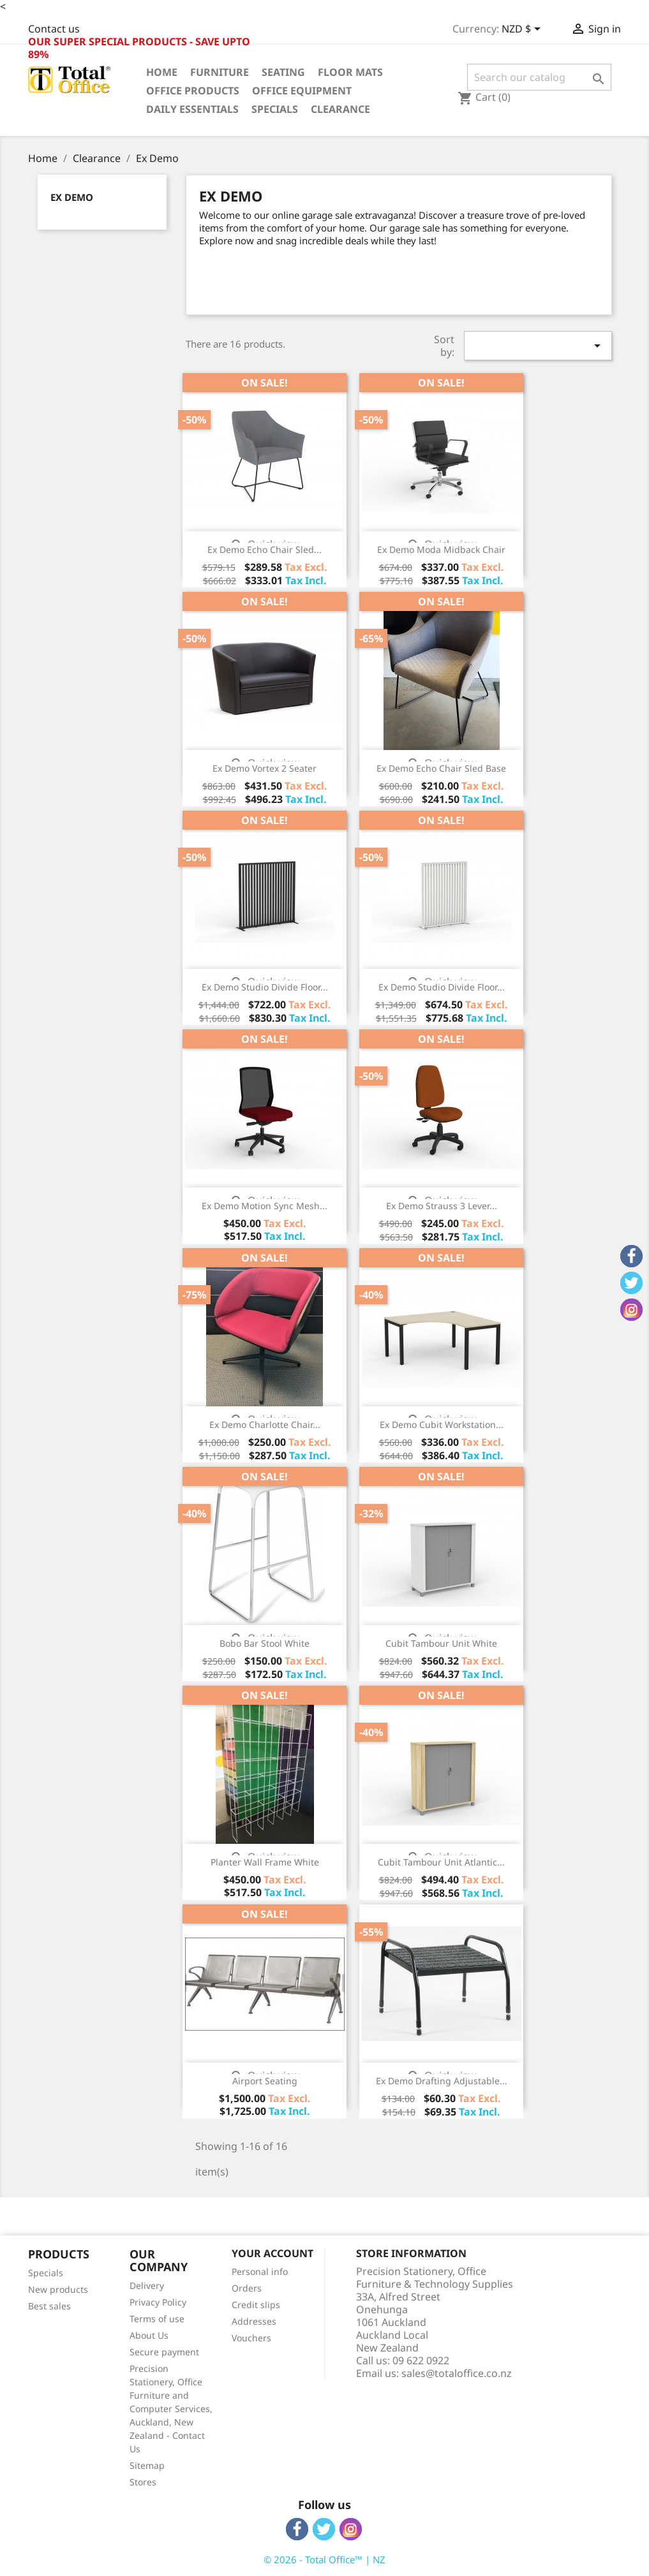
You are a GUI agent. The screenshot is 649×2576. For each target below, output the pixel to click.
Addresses (254, 2321)
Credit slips (256, 2305)
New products (58, 2289)
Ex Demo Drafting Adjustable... (441, 2081)
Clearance (340, 109)
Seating (283, 72)
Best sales (49, 2306)
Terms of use (157, 2319)
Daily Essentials (192, 109)
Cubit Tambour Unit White (441, 1643)
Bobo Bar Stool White (265, 1643)
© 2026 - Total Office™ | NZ (324, 2559)
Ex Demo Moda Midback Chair (441, 549)
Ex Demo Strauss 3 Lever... (441, 1206)
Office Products (192, 91)
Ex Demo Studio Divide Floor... (265, 987)
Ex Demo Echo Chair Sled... (264, 549)
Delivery (147, 2285)
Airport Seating (264, 2081)
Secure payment (164, 2352)
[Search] (539, 77)
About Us (149, 2335)
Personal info (260, 2271)
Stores (143, 2482)
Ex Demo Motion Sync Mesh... (264, 1206)
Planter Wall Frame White (265, 1862)
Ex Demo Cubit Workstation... (442, 1424)
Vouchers (251, 2338)
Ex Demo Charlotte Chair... (264, 1424)
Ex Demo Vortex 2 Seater (265, 768)
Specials (274, 109)
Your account (272, 2253)
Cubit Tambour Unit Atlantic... (441, 1862)
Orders (247, 2288)
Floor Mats (350, 72)
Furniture (219, 72)
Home (161, 72)
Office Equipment (302, 91)
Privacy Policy (158, 2302)
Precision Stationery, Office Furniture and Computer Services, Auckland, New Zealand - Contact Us (171, 2408)
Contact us (54, 29)
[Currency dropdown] (523, 30)
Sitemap (147, 2465)
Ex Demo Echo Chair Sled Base (441, 768)
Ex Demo (71, 197)
